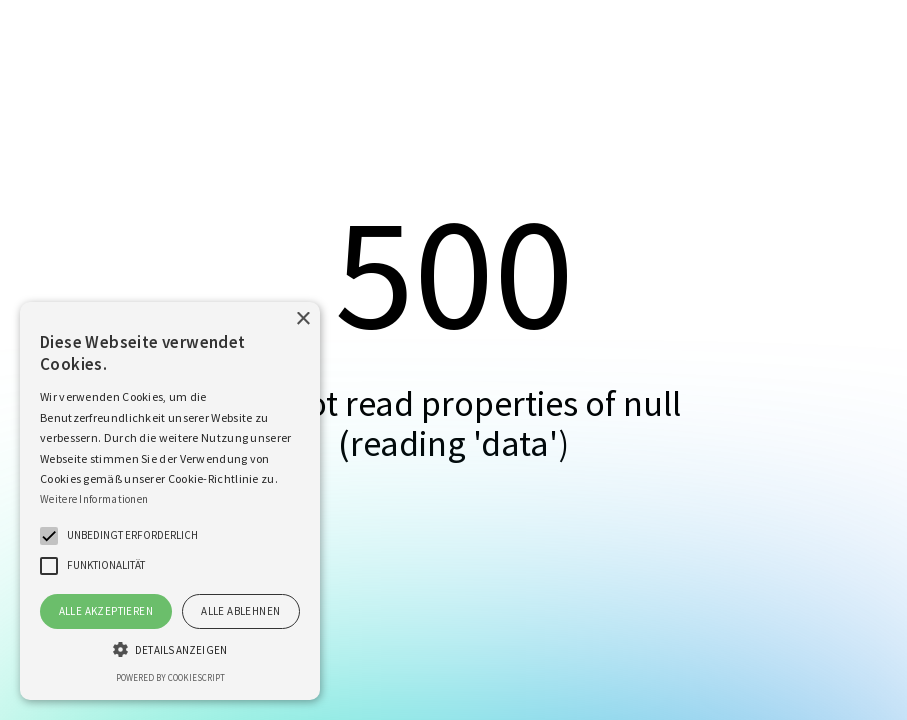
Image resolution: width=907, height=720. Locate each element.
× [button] (302, 319)
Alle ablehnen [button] (240, 611)
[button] (49, 536)
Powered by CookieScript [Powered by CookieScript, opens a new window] (170, 677)
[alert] (170, 501)
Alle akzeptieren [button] (106, 611)
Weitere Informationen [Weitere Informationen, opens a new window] (94, 499)
